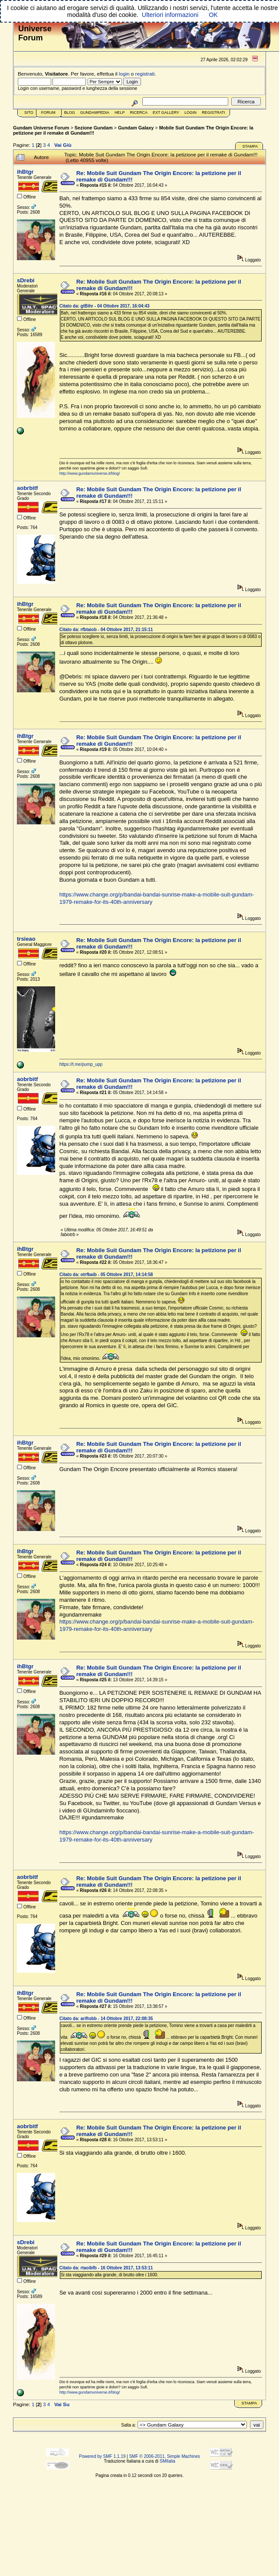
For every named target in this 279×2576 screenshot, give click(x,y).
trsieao (26, 939)
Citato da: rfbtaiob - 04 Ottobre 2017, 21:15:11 (106, 629)
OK (213, 14)
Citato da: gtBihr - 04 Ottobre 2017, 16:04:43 (104, 306)
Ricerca (139, 112)
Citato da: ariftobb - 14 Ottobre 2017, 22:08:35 (106, 2018)
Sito (28, 112)
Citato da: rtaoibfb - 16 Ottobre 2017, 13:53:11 (106, 2267)
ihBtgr (25, 172)
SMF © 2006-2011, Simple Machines (164, 2456)
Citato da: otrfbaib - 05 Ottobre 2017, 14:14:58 (106, 1274)
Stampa (250, 146)
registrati (145, 73)
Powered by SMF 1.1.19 (102, 2456)
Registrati (213, 112)
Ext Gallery (166, 112)
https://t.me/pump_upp (81, 1064)
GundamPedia (94, 112)
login (124, 73)
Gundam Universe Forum (41, 127)
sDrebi (25, 280)
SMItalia (167, 2461)
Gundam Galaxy (136, 127)
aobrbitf (27, 488)
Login (190, 112)
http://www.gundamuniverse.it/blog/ (89, 473)
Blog (69, 112)
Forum (48, 112)
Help (120, 112)
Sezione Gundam (94, 127)
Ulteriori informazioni (170, 14)
